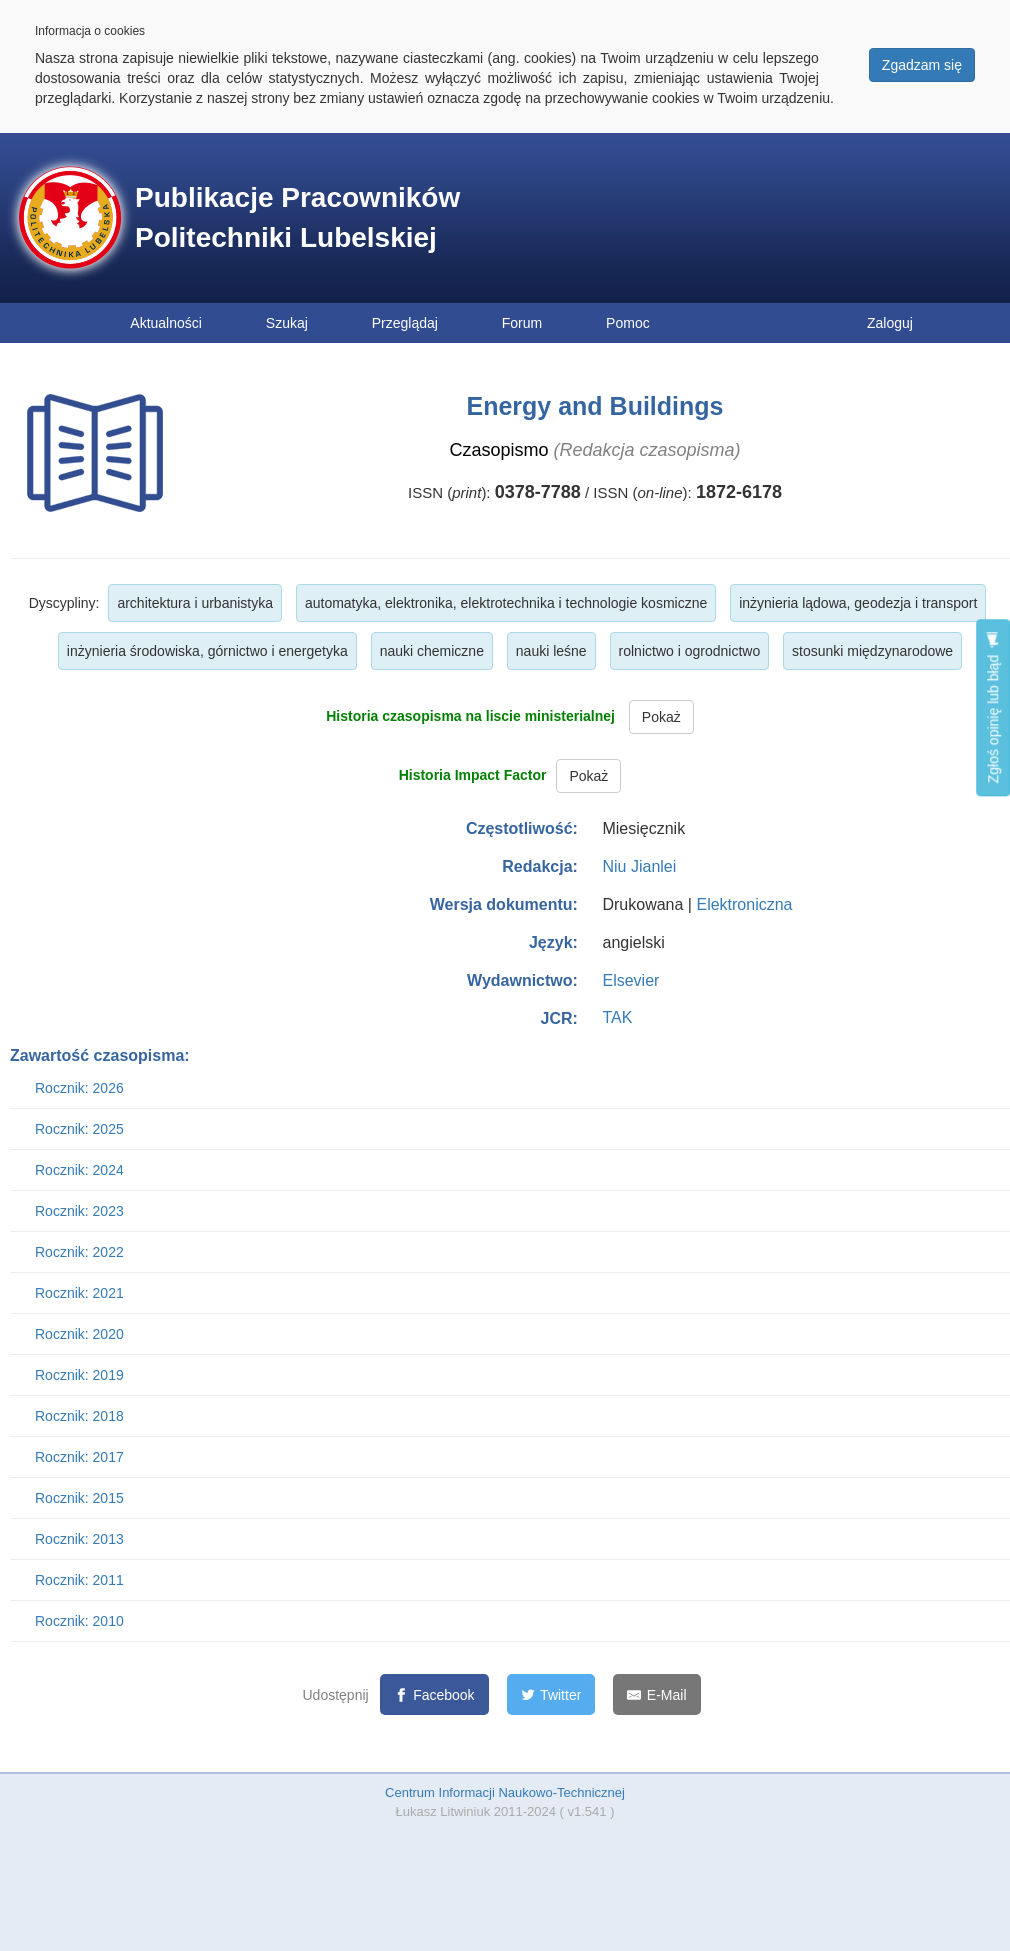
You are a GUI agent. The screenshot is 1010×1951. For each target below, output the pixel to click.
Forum (522, 323)
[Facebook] (434, 1694)
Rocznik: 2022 (79, 1252)
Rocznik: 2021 (79, 1293)
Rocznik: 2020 (79, 1334)
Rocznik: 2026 (79, 1088)
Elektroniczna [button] (744, 904)
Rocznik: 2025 (79, 1129)
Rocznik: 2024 (79, 1170)
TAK (617, 1017)
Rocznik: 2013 (79, 1539)
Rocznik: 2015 (79, 1498)
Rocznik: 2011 (79, 1580)
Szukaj (287, 323)
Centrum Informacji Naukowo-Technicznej (505, 1792)
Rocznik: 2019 (79, 1375)
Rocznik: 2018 (79, 1416)
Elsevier (630, 980)
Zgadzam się (922, 65)
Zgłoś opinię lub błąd (993, 707)
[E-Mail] (656, 1694)
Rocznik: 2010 (79, 1621)
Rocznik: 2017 (79, 1457)
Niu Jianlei (639, 866)
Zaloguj (890, 323)
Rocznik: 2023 (79, 1211)
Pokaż (661, 717)
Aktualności (166, 323)
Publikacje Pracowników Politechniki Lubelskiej (297, 217)
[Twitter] (551, 1694)
